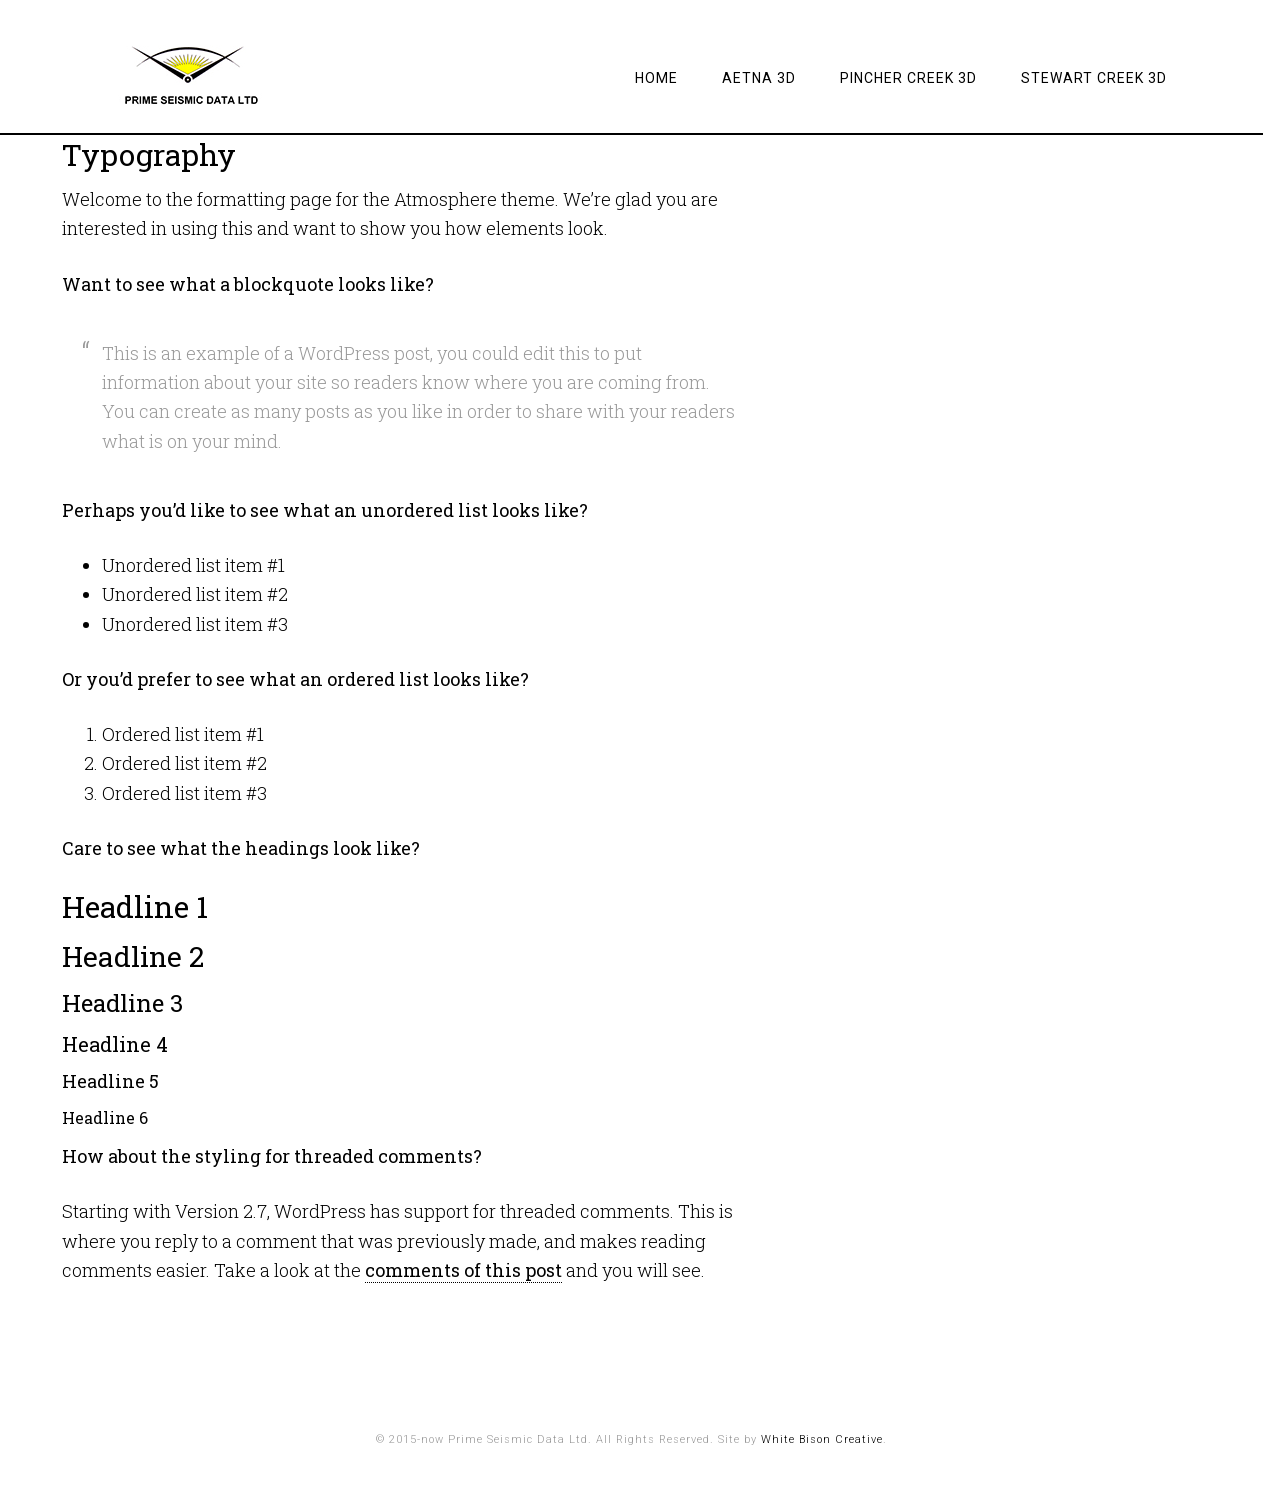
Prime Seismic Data (222, 75)
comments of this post (463, 1270)
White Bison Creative (822, 1439)
